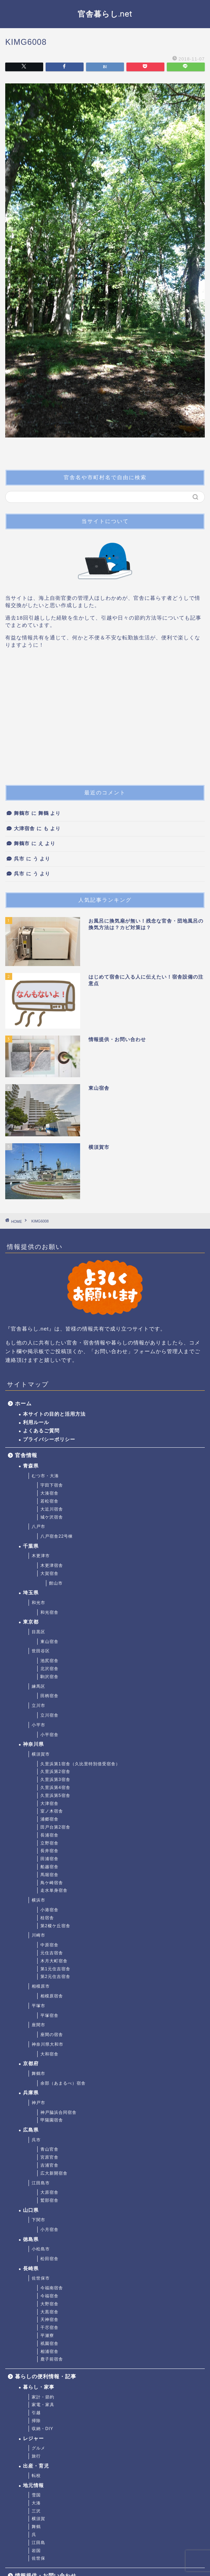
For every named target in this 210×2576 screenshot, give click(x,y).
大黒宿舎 (49, 2311)
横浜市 (38, 1900)
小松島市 (41, 2249)
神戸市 (38, 2102)
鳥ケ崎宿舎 (51, 1882)
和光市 (38, 1602)
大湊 (36, 2503)
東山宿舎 (49, 1641)
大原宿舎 (49, 2192)
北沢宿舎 (49, 1668)
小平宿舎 (49, 1734)
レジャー (33, 2438)
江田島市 (41, 2183)
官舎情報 (26, 1455)
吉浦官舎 (49, 2165)
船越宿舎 (49, 1866)
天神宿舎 (49, 2319)
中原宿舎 (49, 1945)
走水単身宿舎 (54, 1890)
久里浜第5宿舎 (55, 1795)
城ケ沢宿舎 (51, 1517)
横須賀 (38, 2518)
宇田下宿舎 (51, 1485)
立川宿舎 (49, 1715)
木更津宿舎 (51, 1565)
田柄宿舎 (49, 1695)
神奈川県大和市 (47, 2044)
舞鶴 (36, 2526)
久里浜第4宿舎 (55, 1787)
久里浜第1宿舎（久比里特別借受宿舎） (80, 1763)
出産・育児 (36, 2466)
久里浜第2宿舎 (55, 1771)
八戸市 (38, 1526)
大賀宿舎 (49, 1573)
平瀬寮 (47, 2335)
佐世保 (38, 2558)
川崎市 (38, 1935)
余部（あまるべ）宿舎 (63, 2083)
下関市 (38, 2219)
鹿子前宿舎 (51, 2359)
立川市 (38, 1705)
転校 (36, 2475)
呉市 (19, 858)
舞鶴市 (22, 813)
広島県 (31, 2130)
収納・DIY (42, 2428)
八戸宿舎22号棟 (56, 1536)
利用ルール (36, 1422)
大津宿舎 (24, 828)
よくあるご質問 (41, 1430)
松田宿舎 (49, 2258)
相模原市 (41, 1986)
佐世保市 (41, 2278)
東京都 (31, 1622)
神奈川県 (33, 1744)
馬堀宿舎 (49, 1874)
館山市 (56, 1583)
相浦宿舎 (49, 2351)
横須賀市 (41, 1754)
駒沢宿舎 (49, 1676)
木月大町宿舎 (54, 1960)
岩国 (36, 2550)
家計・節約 (43, 2397)
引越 (36, 2412)
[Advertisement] (105, 719)
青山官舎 (49, 2149)
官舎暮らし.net (105, 14)
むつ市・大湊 (45, 1475)
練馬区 (38, 1686)
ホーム (23, 1403)
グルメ (38, 2448)
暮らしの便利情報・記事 (45, 2376)
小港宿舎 (49, 1909)
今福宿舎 (49, 2295)
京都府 (31, 2063)
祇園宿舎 (49, 2343)
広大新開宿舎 (54, 2173)
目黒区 (38, 1631)
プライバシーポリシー (49, 1439)
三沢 (36, 2511)
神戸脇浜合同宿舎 (58, 2112)
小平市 (38, 1725)
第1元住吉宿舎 (55, 1968)
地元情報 (33, 2485)
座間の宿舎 (51, 2034)
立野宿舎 (49, 1843)
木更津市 (41, 1555)
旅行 (36, 2456)
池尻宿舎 (49, 1660)
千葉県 (31, 1546)
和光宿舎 (49, 1612)
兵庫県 (31, 2092)
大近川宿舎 (51, 1509)
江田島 (38, 2542)
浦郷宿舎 (49, 1819)
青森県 (31, 1466)
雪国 (36, 2495)
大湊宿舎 (49, 1493)
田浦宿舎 (49, 1858)
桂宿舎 (47, 1917)
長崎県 (31, 2268)
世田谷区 (41, 1651)
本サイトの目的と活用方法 (54, 1414)
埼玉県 (31, 1592)
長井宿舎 (49, 1850)
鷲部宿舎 (49, 2200)
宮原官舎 (49, 2157)
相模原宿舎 (51, 1996)
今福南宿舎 (51, 2287)
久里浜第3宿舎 (55, 1779)
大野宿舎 (49, 2303)
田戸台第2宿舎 (55, 1827)
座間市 (38, 2024)
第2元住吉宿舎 (55, 1976)
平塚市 (38, 2005)
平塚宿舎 (49, 2015)
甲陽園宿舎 (51, 2120)
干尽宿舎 (49, 2327)
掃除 (36, 2420)
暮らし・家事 (38, 2387)
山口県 (31, 2210)
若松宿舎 (49, 1501)
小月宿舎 (49, 2229)
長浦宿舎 (49, 1835)
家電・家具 (43, 2404)
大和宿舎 (49, 2054)
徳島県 (31, 2239)
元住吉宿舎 (51, 1953)
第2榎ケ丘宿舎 (55, 1925)
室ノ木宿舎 (51, 1811)
